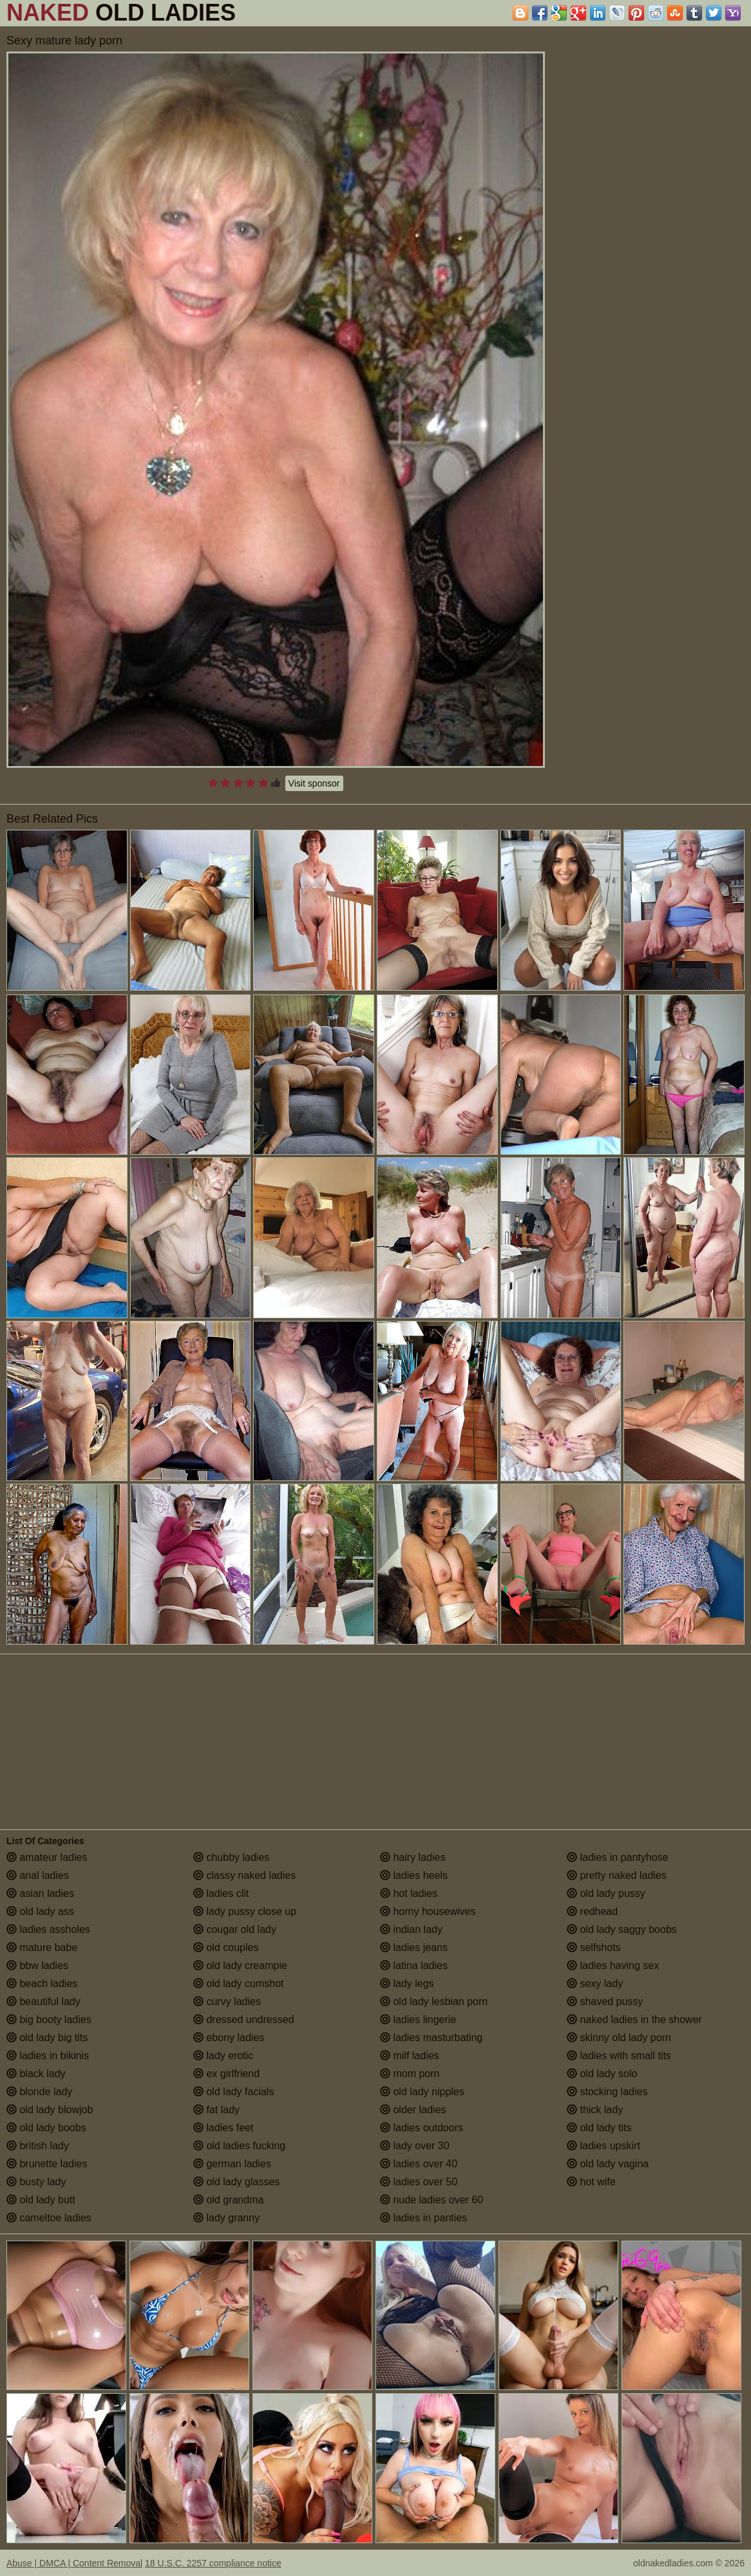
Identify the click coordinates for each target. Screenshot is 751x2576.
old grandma (228, 2199)
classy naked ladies (244, 1875)
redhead (592, 1911)
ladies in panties (423, 2217)
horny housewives (428, 1911)
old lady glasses (236, 2181)
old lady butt (40, 2199)
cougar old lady (234, 1929)
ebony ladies (228, 2037)
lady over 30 (415, 2145)
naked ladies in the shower (634, 2019)
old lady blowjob (49, 2109)
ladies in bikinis (47, 2055)
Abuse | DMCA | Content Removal (74, 2563)
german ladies (232, 2163)
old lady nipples (422, 2091)
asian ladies (40, 1893)
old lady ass (40, 1911)
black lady (36, 2073)
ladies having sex (613, 1965)
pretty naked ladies (617, 1875)
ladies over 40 (418, 2163)
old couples (225, 1947)
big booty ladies (48, 2019)
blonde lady (39, 2091)
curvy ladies (227, 2001)
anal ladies (37, 1875)
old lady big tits (47, 2037)
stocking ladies (607, 2091)
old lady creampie (240, 1965)
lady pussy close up (244, 1911)
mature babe (41, 1947)
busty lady (36, 2181)
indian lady (411, 1929)
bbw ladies (37, 1965)
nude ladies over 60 (431, 2199)
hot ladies (408, 1893)
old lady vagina (608, 2163)
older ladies (413, 2109)
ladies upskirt (603, 2145)
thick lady (595, 2109)
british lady (37, 2145)
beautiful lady (43, 2001)
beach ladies (41, 1983)
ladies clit (221, 1893)
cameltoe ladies (48, 2217)
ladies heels (414, 1875)
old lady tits (599, 2127)
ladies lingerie (418, 2019)
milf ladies (409, 2055)
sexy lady (595, 1983)
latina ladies (414, 1965)
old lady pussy (606, 1893)
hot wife (591, 2181)
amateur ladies (46, 1857)
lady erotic (223, 2055)
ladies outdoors (421, 2127)
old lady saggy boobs (622, 1929)
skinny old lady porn (619, 2037)
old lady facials (233, 2091)
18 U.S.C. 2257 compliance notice (213, 2563)
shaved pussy (605, 2001)
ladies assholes (48, 1929)
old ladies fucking (239, 2145)
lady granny (226, 2217)
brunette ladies (46, 2163)
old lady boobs (46, 2127)
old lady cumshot (238, 1983)
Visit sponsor (314, 783)
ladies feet (223, 2127)
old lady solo (602, 2073)
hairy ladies (412, 1857)
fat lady (216, 2109)
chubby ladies (231, 1857)
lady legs (407, 1983)
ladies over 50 (418, 2181)
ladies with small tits (619, 2055)
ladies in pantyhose (617, 1857)
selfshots (594, 1947)
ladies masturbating (431, 2037)
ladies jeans (414, 1947)
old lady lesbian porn (434, 2001)
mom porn (409, 2073)
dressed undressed (243, 2019)
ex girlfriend (226, 2073)
